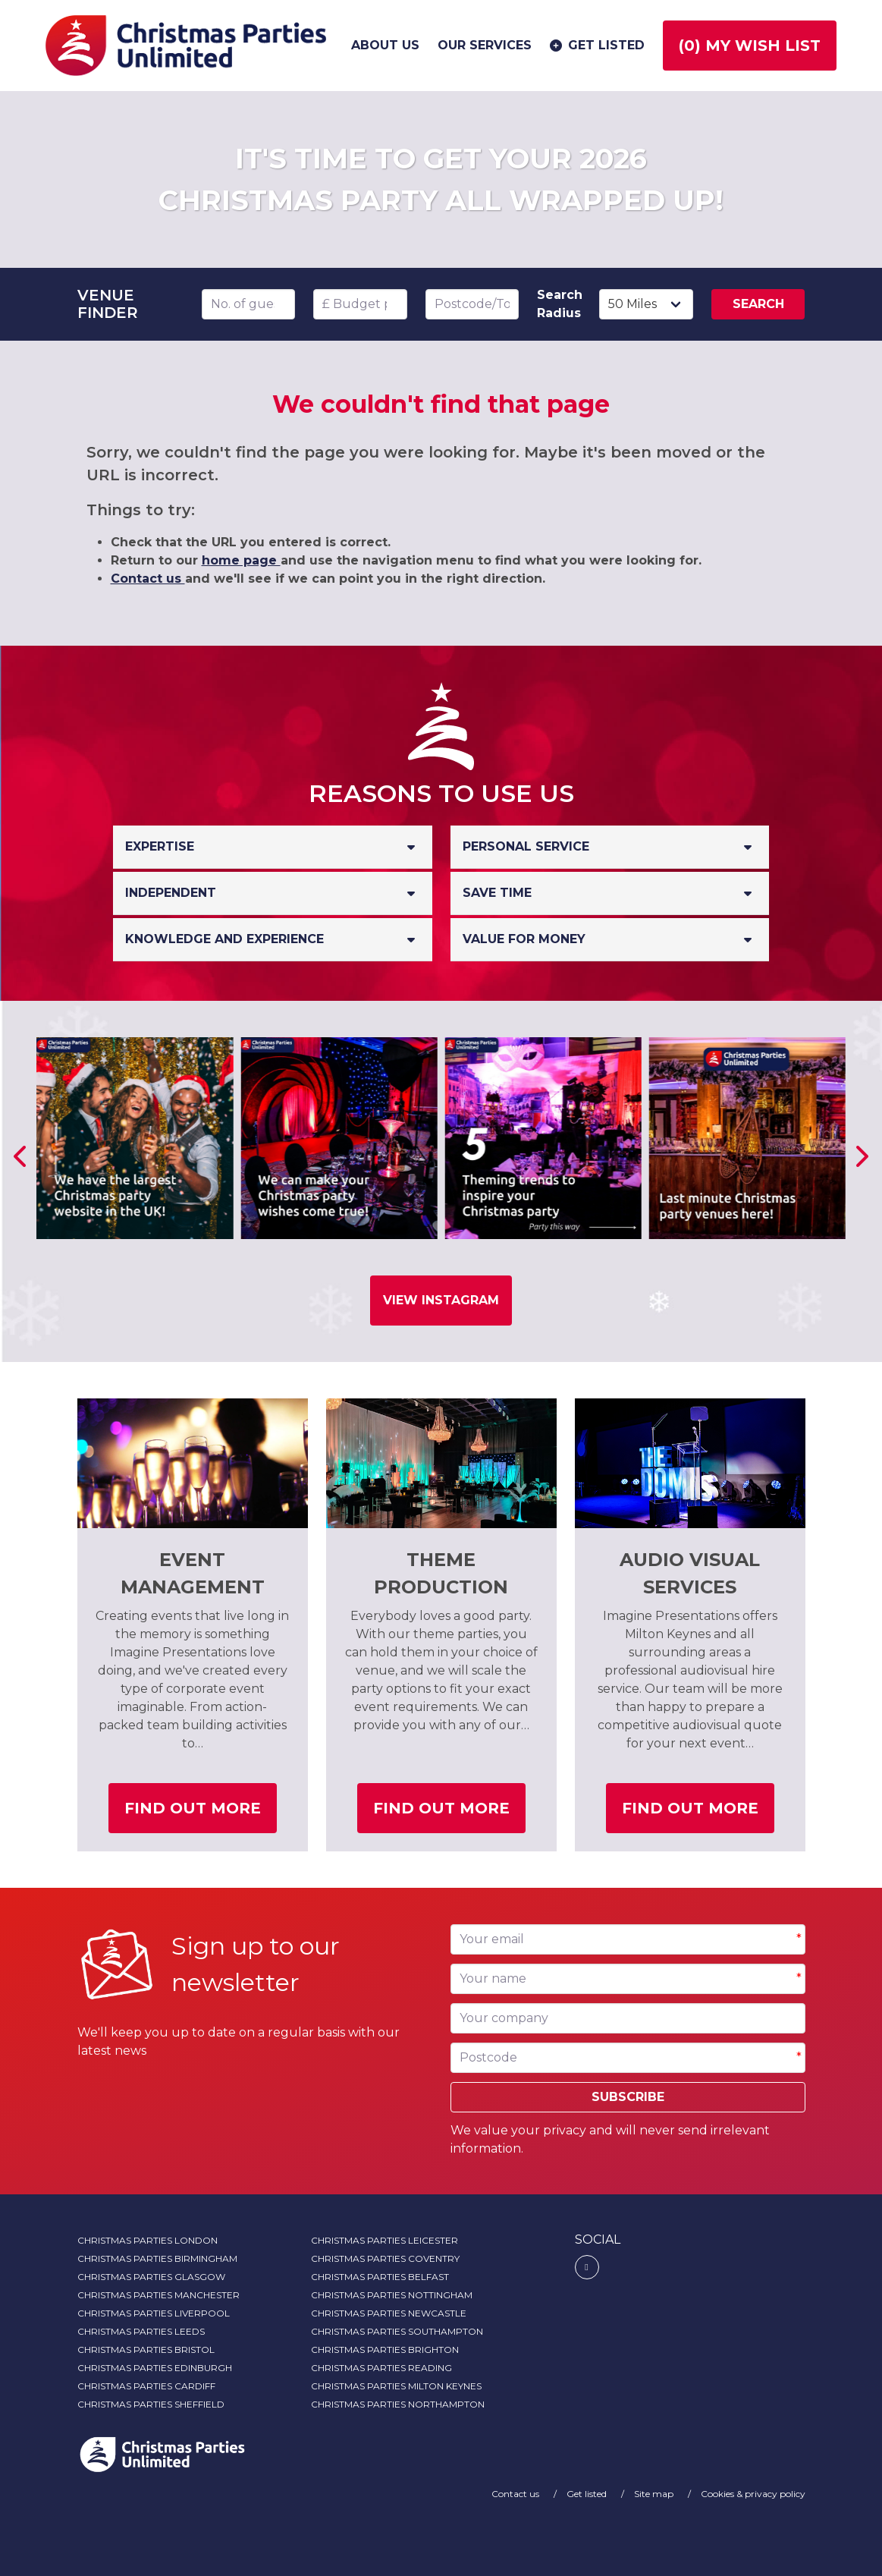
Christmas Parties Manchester (158, 2295)
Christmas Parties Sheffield (150, 2404)
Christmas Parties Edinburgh (154, 2367)
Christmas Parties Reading (381, 2367)
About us (385, 45)
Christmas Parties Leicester (384, 2240)
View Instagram (441, 1300)
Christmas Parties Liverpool (153, 2313)
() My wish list (750, 45)
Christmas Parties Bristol (146, 2349)
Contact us (148, 578)
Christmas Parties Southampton (397, 2331)
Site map (655, 2493)
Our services (485, 45)
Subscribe (628, 2097)
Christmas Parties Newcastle (388, 2313)
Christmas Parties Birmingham (157, 2258)
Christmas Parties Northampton (398, 2404)
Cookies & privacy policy (753, 2493)
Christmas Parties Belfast (380, 2276)
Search (758, 304)
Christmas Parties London (147, 2240)
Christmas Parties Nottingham (391, 2295)
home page (241, 560)
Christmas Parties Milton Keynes (396, 2386)
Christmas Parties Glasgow (151, 2276)
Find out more (200, 1814)
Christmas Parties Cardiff (146, 2386)
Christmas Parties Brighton (385, 2349)
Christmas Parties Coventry (385, 2258)
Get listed (596, 45)
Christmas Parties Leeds (141, 2331)
